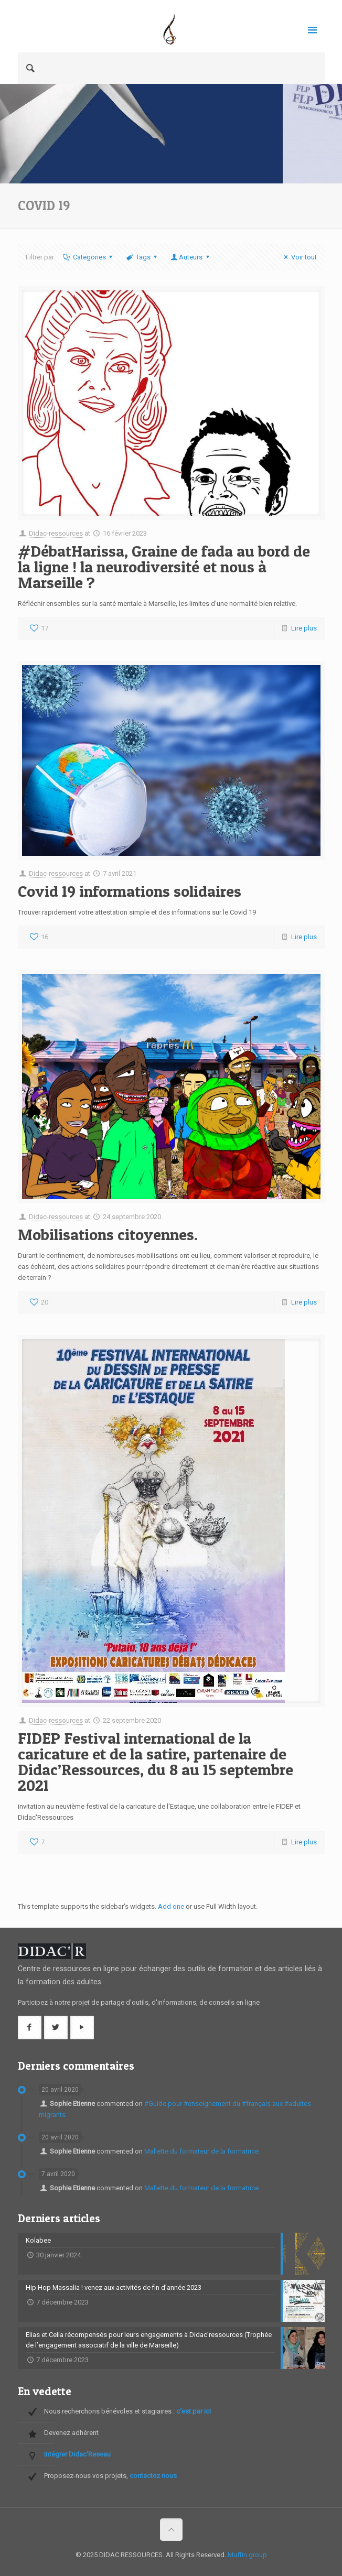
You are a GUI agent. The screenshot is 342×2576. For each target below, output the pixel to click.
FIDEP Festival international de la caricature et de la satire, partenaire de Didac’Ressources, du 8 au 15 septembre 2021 (155, 1762)
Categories (88, 257)
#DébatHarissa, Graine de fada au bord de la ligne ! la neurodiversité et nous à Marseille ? (164, 566)
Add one (171, 1906)
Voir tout (298, 257)
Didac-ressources (56, 533)
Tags (142, 257)
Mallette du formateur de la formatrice (201, 2151)
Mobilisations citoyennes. (108, 1234)
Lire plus (304, 628)
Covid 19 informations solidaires (129, 891)
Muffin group (247, 2555)
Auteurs (190, 257)
